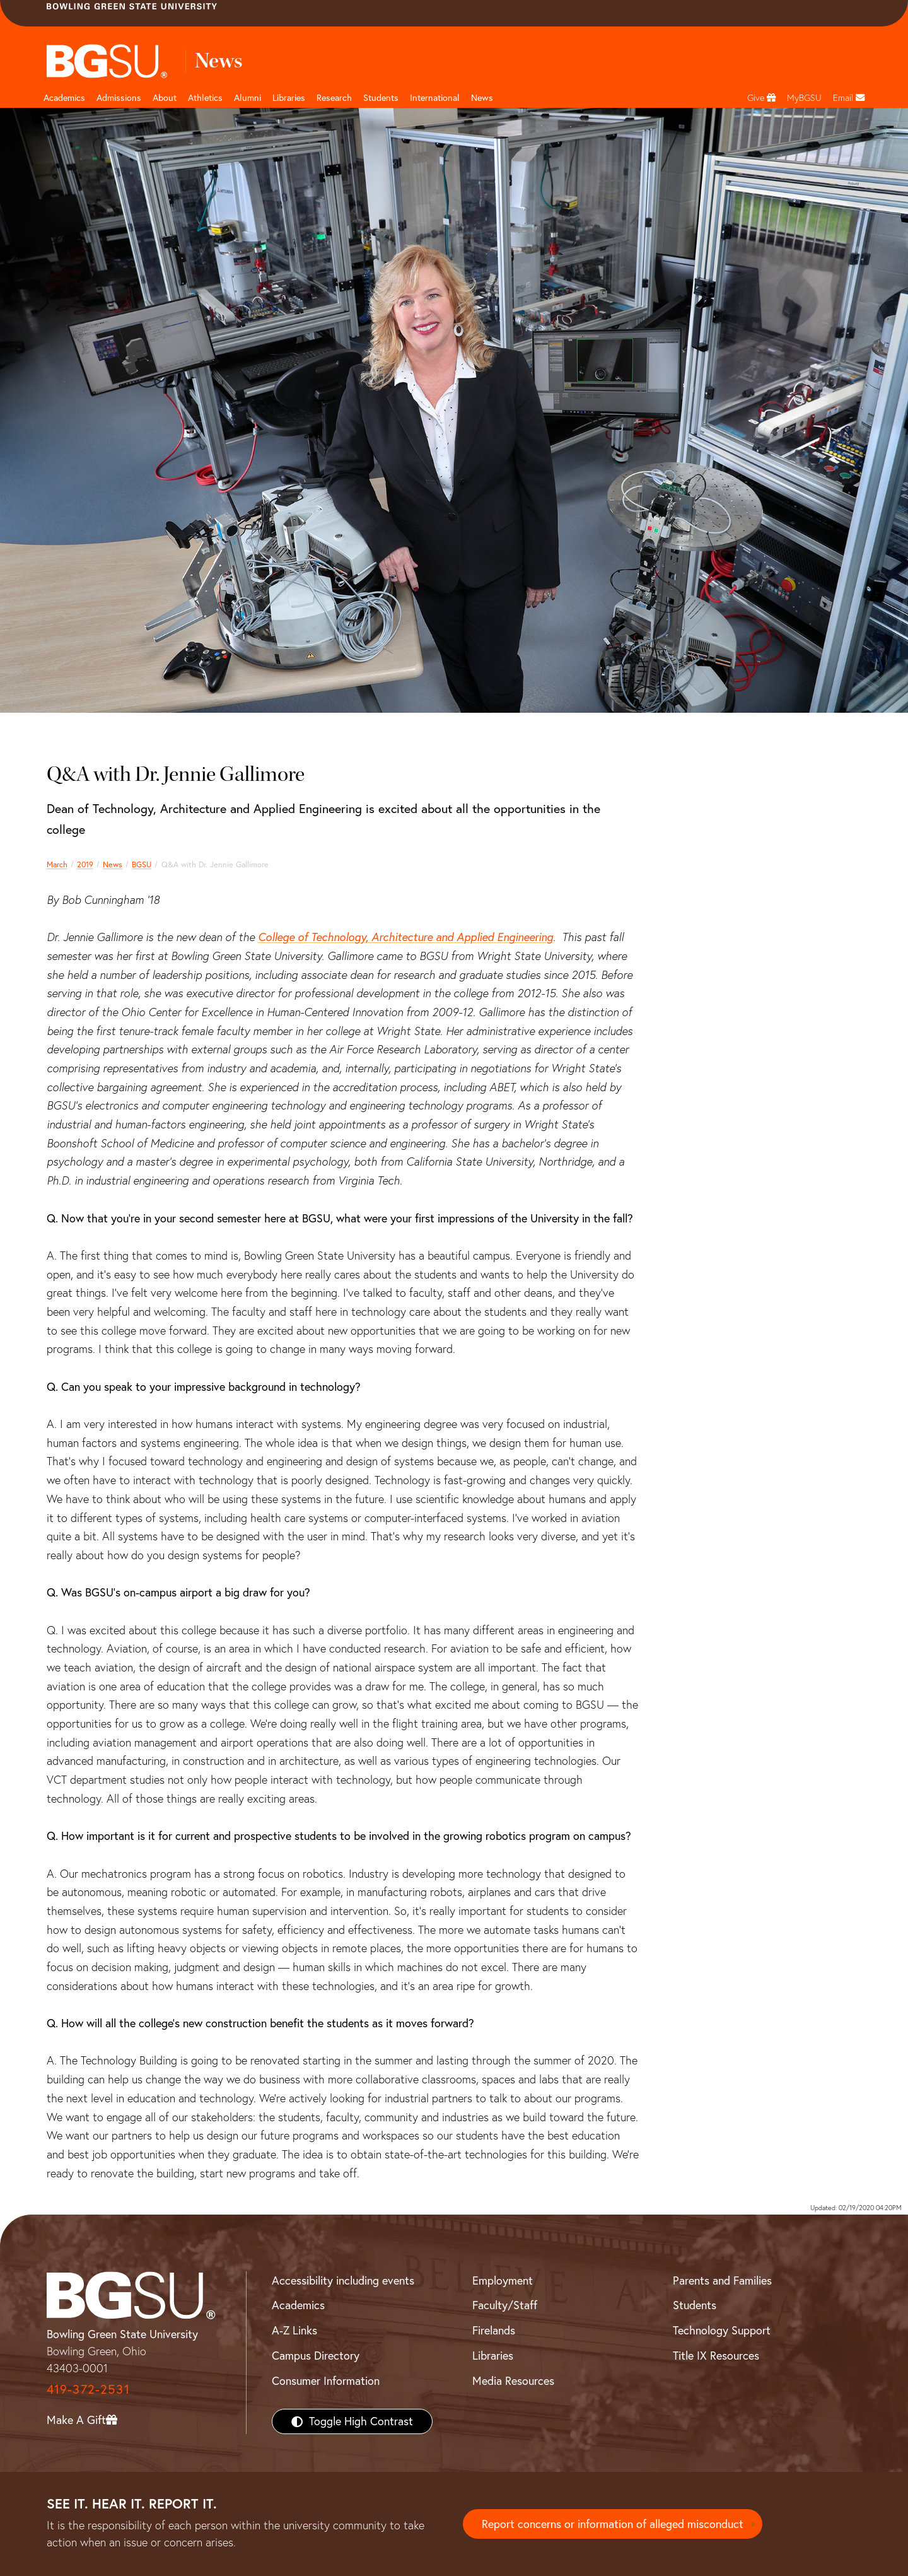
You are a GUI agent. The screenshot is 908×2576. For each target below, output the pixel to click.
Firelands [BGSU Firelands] (493, 2330)
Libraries (288, 97)
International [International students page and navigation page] (435, 97)
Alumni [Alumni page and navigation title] (247, 97)
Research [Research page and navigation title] (334, 97)
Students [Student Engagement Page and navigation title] (381, 97)
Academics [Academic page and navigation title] (64, 97)
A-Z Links (294, 2330)
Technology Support (722, 2330)
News (112, 864)
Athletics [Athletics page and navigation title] (205, 97)
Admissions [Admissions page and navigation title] (118, 97)
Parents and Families (722, 2280)
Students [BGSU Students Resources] (694, 2305)
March (57, 864)
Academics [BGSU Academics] (298, 2305)
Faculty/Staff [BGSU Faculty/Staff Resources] (504, 2305)
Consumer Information (326, 2381)
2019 (85, 864)
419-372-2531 (88, 2389)
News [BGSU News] (482, 97)
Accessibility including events (343, 2280)
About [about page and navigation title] (165, 97)
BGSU (141, 864)
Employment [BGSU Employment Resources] (502, 2280)
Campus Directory (315, 2355)
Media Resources (513, 2381)
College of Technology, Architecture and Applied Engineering (405, 937)
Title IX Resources (716, 2355)
